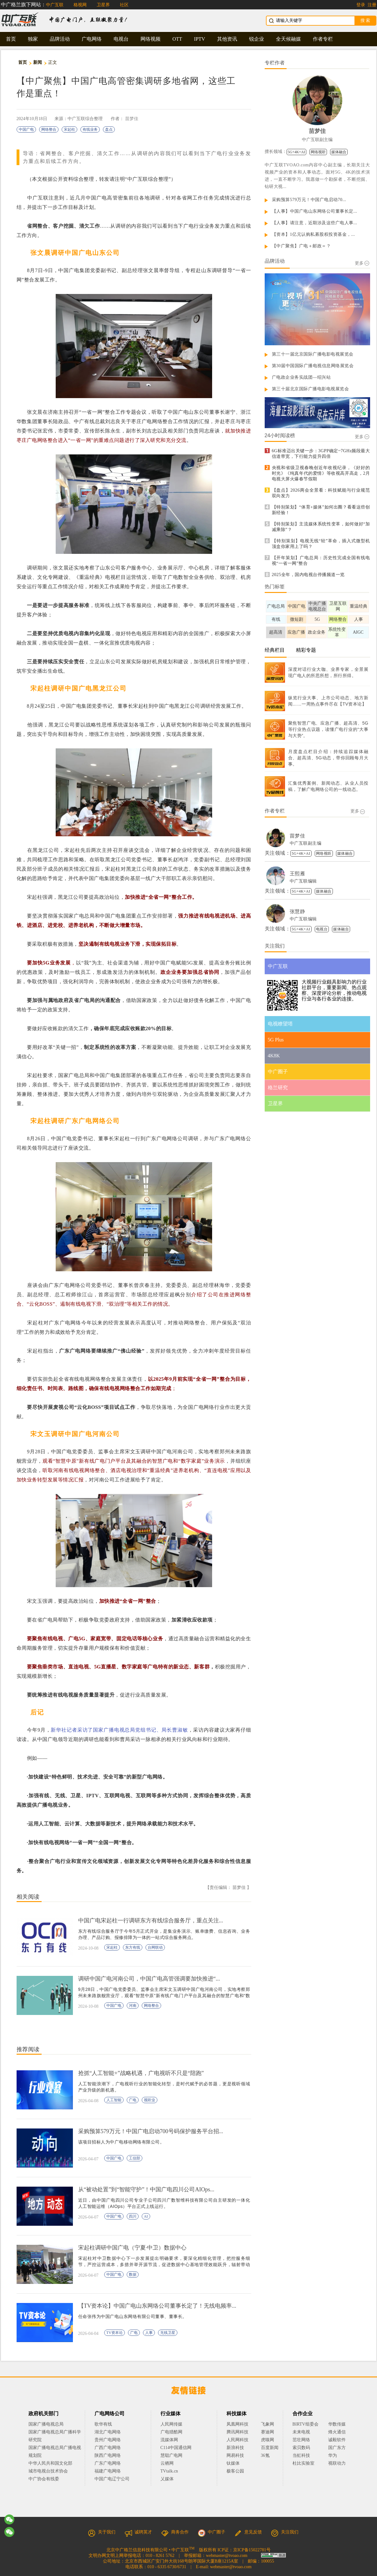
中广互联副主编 (317, 139)
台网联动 (155, 1947)
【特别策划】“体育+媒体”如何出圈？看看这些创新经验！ (321, 510)
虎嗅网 (267, 2439)
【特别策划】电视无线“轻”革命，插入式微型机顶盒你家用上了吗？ (321, 544)
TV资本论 (114, 2333)
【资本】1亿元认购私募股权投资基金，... (313, 234)
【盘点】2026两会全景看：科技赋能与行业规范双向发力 (321, 493)
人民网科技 (237, 2439)
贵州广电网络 (107, 2439)
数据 (132, 2274)
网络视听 (318, 152)
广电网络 (92, 39)
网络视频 (150, 39)
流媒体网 (169, 2439)
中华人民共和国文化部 (50, 2463)
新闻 (37, 62)
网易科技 (235, 2455)
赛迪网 (267, 2432)
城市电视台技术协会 (48, 2471)
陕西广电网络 (107, 2455)
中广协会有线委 (43, 2479)
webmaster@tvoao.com (226, 2555)
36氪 (265, 2455)
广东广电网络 (107, 2463)
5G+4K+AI (296, 152)
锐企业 (256, 39)
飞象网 (267, 2424)
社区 (124, 5)
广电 (132, 2100)
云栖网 (167, 2463)
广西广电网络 (107, 2447)
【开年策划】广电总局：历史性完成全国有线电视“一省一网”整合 (321, 560)
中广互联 (55, 5)
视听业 (149, 2100)
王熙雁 (297, 873)
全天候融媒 (288, 39)
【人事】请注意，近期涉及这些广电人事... (314, 222)
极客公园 (235, 2471)
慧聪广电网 (171, 2455)
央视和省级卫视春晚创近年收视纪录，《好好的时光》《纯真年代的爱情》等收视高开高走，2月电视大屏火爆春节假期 (321, 473)
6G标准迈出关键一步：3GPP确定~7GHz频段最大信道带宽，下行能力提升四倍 (321, 453)
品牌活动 (60, 39)
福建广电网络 (107, 2471)
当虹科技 (301, 2455)
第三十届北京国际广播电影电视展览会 (310, 389)
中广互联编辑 (303, 881)
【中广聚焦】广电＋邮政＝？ (301, 246)
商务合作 (175, 2532)
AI (146, 2216)
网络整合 (48, 129)
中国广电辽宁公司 (112, 2479)
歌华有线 (103, 2424)
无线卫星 (167, 2333)
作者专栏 (323, 39)
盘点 (109, 129)
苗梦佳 (131, 118)
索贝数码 (301, 2447)
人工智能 (113, 2100)
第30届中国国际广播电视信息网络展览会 (313, 365)
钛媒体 (233, 2463)
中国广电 (26, 129)
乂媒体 (167, 2479)
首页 (11, 39)
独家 (33, 39)
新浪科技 (235, 2447)
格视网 (80, 5)
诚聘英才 (138, 2532)
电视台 (121, 39)
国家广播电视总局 (46, 2424)
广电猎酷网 (171, 2432)
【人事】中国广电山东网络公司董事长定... (314, 211)
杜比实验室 (303, 2463)
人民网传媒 (171, 2424)
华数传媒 (337, 2424)
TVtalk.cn (169, 2471)
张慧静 (297, 911)
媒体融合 (338, 152)
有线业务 (90, 129)
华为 (337, 2455)
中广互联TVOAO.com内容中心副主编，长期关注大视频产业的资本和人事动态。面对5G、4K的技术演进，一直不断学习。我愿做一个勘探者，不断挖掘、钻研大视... (317, 176)
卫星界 (103, 5)
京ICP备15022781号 (252, 2550)
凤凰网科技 (237, 2424)
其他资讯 (227, 39)
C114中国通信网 (176, 2447)
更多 (362, 263)
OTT (177, 39)
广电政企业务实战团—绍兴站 (301, 377)
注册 (372, 5)
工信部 (134, 2158)
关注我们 (284, 2532)
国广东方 (337, 2447)
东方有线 (132, 1947)
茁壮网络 (301, 2439)
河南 (132, 2005)
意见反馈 (248, 2532)
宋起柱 (69, 129)
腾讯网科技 (237, 2432)
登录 (360, 5)
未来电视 (301, 2432)
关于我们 (101, 2532)
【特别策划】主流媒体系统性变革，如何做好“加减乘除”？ (321, 527)
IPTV (199, 39)
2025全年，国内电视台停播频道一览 (308, 574)
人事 (149, 2333)
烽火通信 (337, 2432)
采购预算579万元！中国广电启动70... (309, 199)
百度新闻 (269, 2447)
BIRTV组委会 (305, 2424)
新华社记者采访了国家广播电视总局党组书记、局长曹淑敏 (119, 1730)
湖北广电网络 (107, 2432)
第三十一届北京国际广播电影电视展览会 (313, 354)
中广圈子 (211, 2532)
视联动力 (337, 2463)
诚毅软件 (337, 2439)
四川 (132, 2216)
